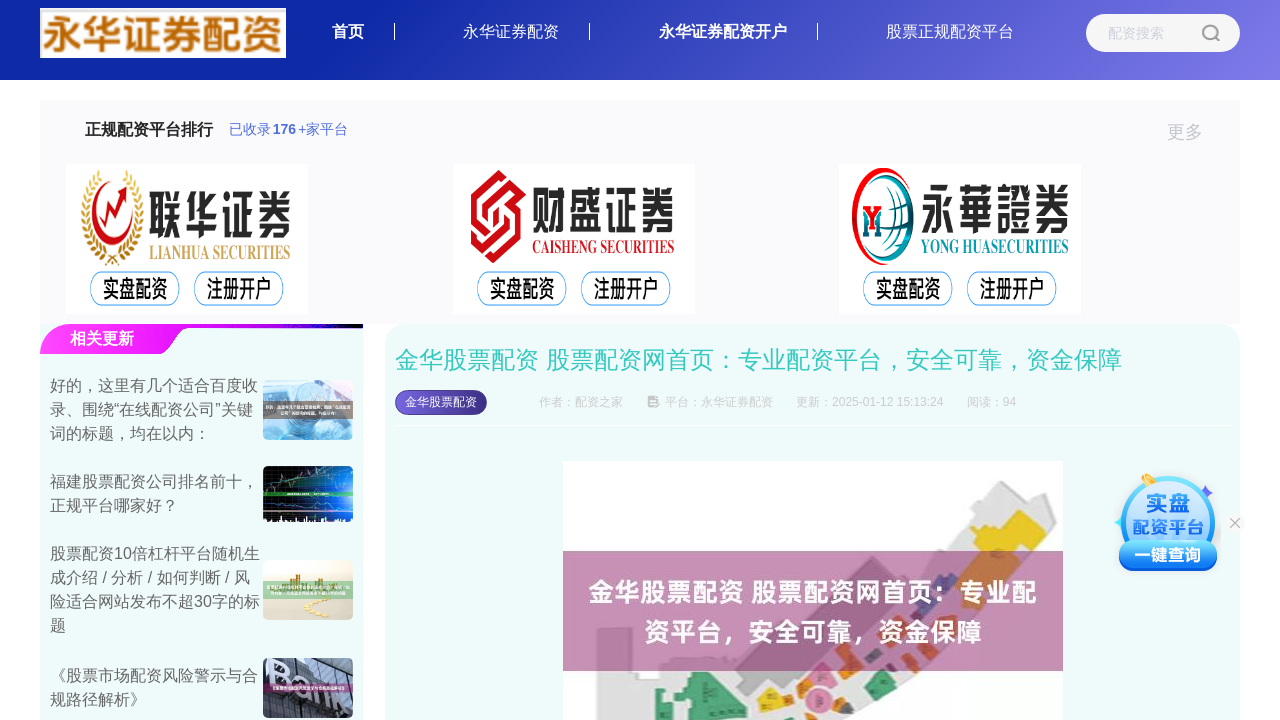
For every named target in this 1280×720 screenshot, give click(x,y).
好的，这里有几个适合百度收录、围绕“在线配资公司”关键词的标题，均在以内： (154, 409)
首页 (348, 31)
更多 (1193, 132)
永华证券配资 (511, 31)
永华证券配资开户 (723, 31)
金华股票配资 (441, 402)
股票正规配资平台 (950, 31)
